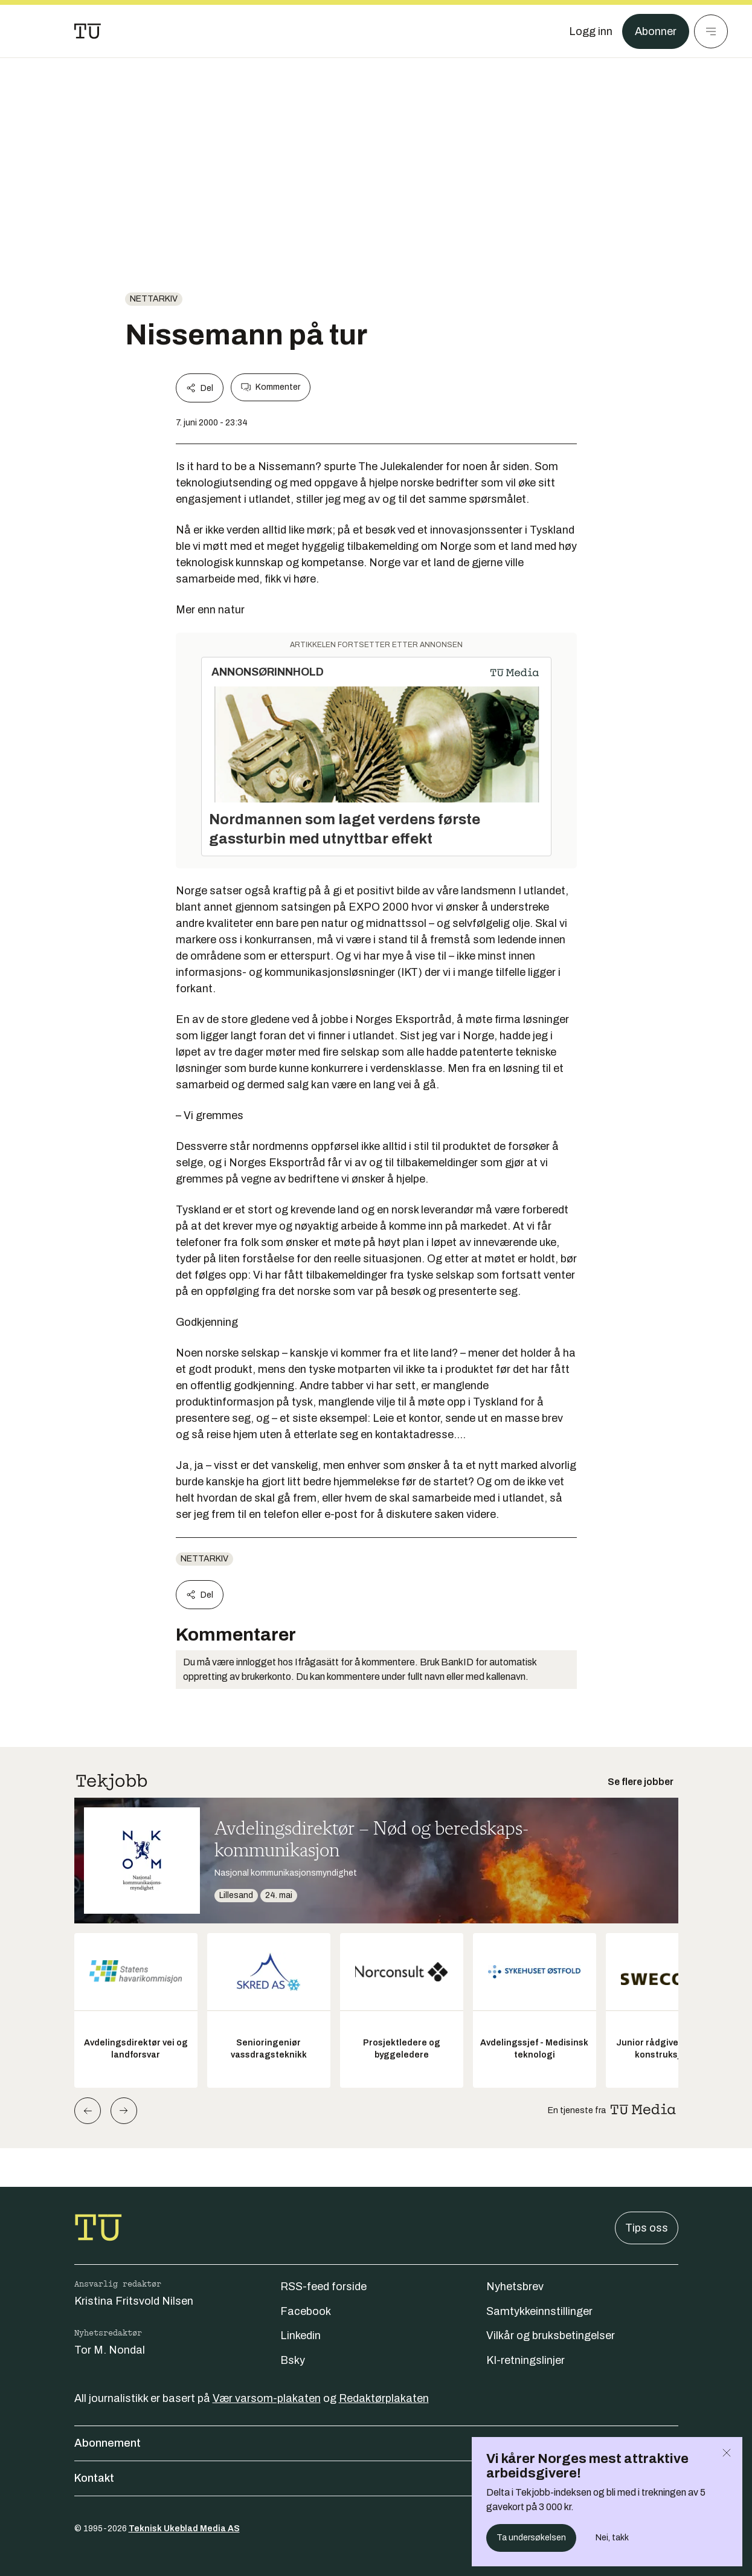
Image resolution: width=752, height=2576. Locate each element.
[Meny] (711, 31)
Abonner (655, 31)
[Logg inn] (590, 31)
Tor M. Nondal (109, 2350)
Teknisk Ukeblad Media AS (184, 2528)
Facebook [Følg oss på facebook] (305, 2311)
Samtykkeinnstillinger (539, 2311)
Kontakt (376, 2478)
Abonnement (376, 2443)
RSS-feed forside (323, 2287)
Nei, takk (612, 2537)
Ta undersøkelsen (531, 2537)
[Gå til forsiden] (87, 31)
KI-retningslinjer (525, 2360)
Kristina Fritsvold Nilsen (133, 2301)
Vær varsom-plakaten (267, 2398)
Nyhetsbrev (515, 2287)
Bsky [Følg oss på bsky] (292, 2360)
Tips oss (646, 2228)
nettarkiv (154, 298)
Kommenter (270, 387)
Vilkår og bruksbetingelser (550, 2335)
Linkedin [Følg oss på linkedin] (300, 2335)
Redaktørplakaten (384, 2398)
